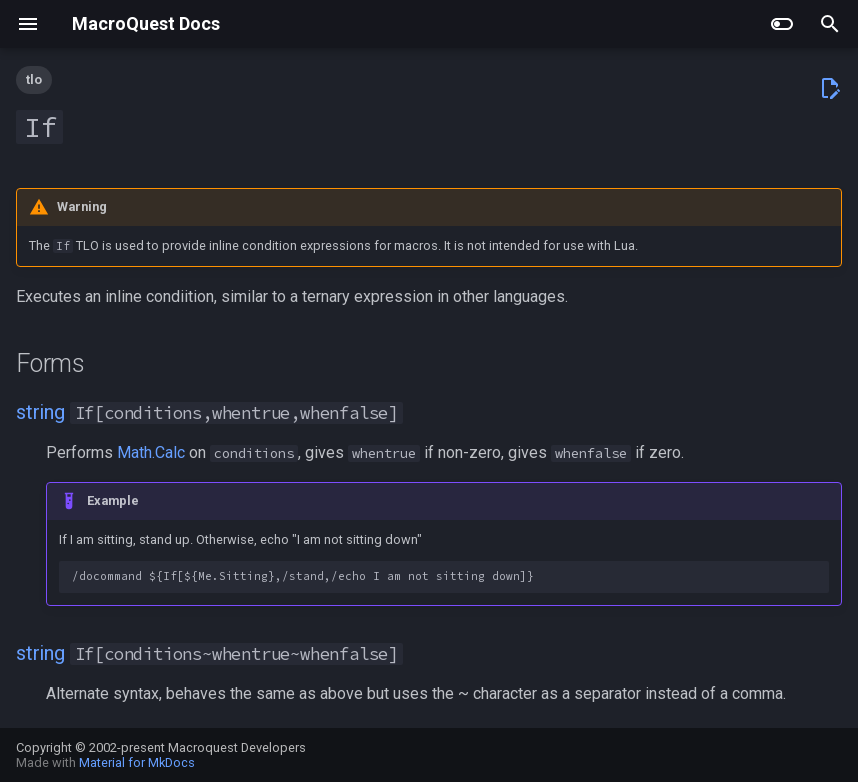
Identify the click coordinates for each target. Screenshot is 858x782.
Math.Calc (151, 452)
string (40, 412)
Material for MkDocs (137, 762)
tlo (34, 79)
